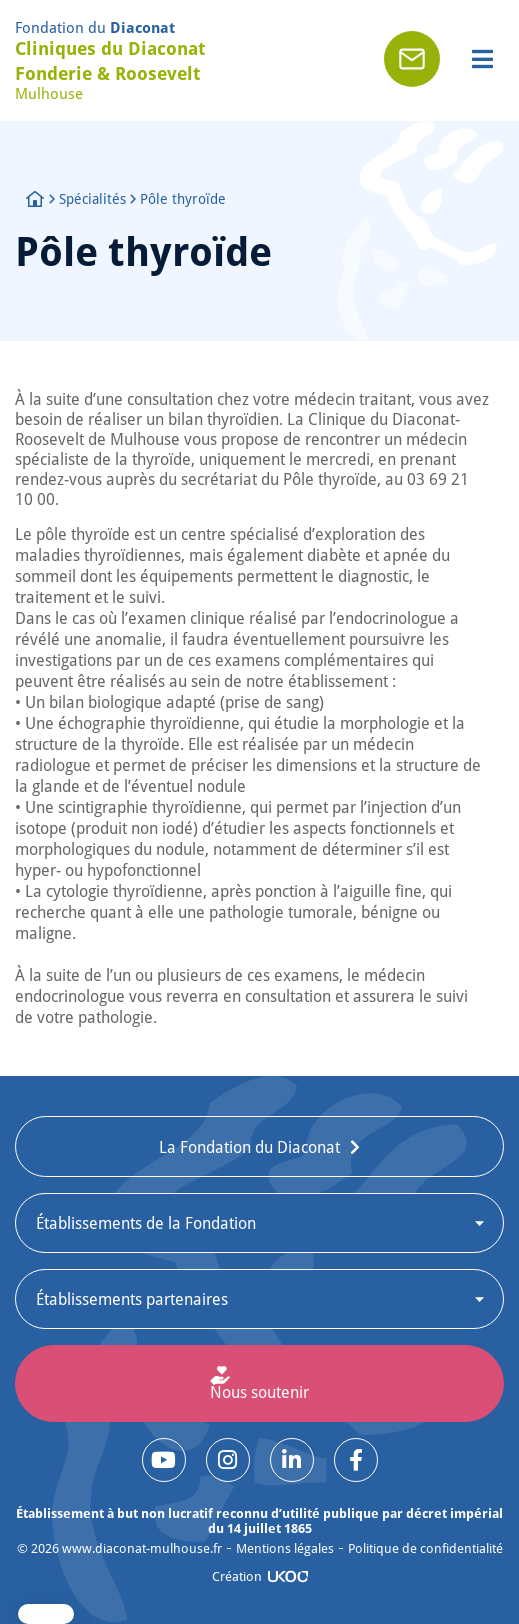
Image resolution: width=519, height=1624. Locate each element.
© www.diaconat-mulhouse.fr (119, 1548)
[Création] (288, 1576)
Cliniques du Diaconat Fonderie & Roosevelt (110, 60)
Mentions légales (285, 1548)
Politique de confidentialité (425, 1548)
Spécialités (92, 198)
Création (237, 1576)
